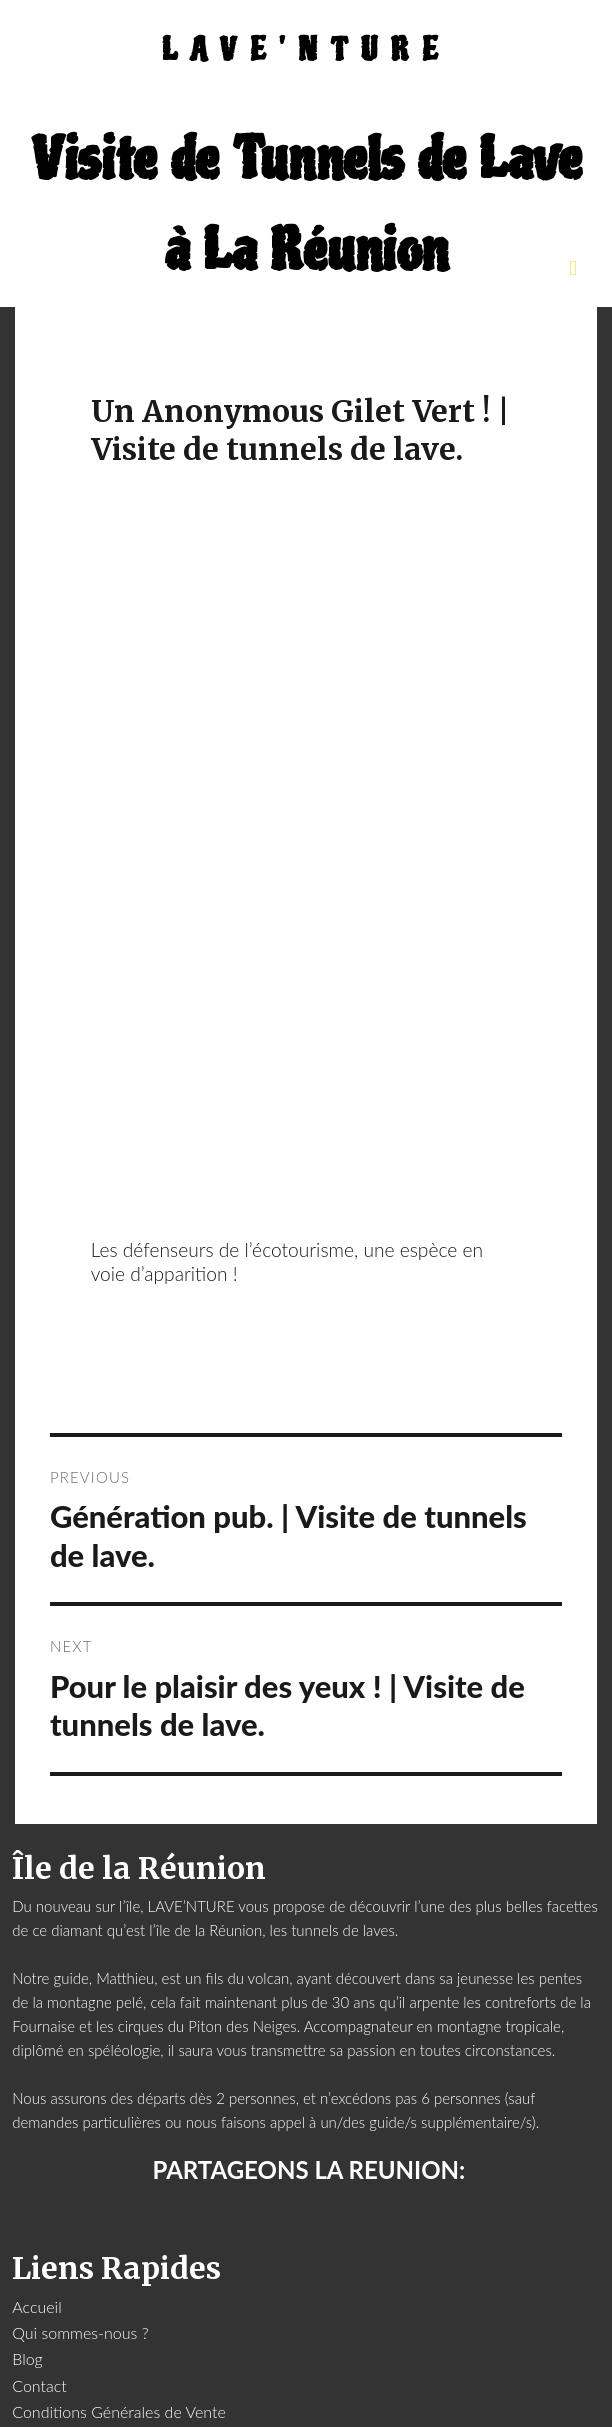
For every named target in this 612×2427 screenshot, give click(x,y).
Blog (27, 2358)
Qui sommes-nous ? (80, 2332)
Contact (39, 2385)
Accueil (36, 2306)
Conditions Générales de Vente (119, 2411)
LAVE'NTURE (306, 50)
